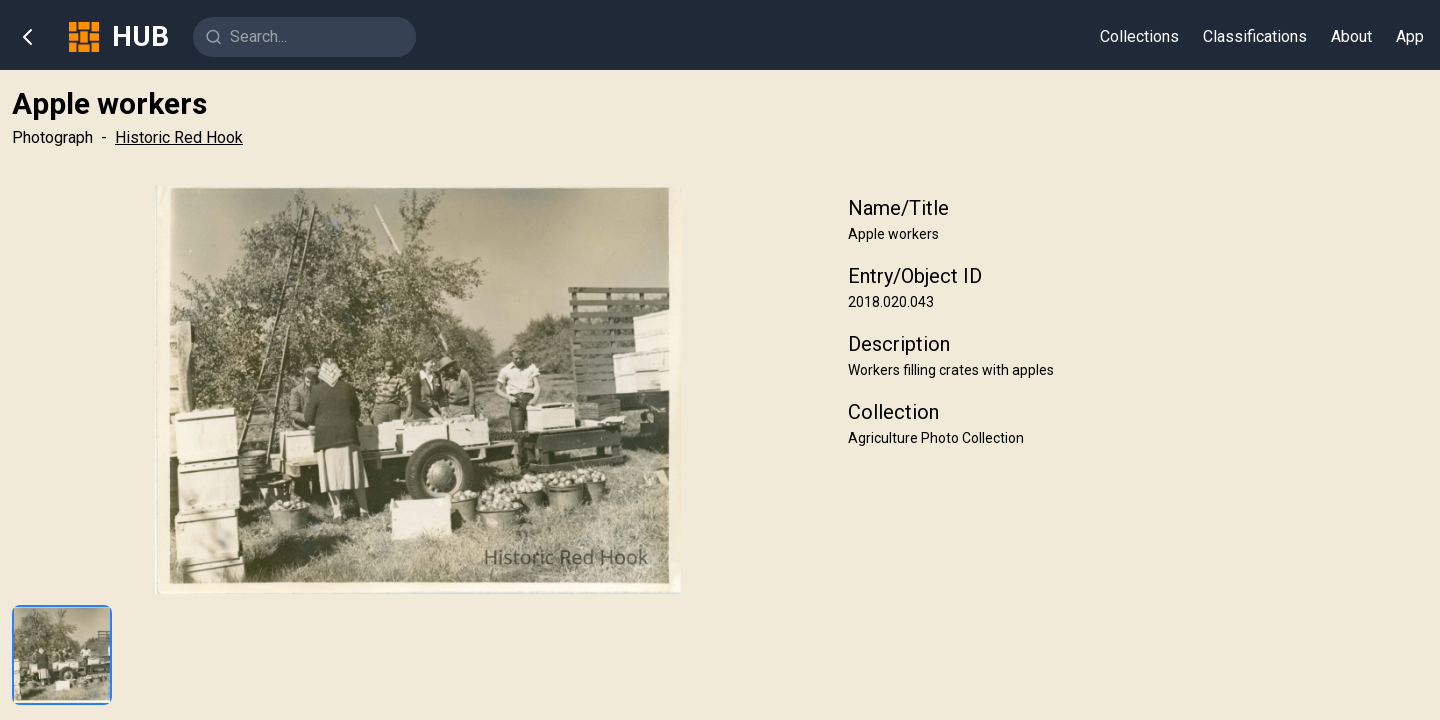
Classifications (1255, 36)
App (1410, 36)
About (1351, 36)
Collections (1139, 36)
